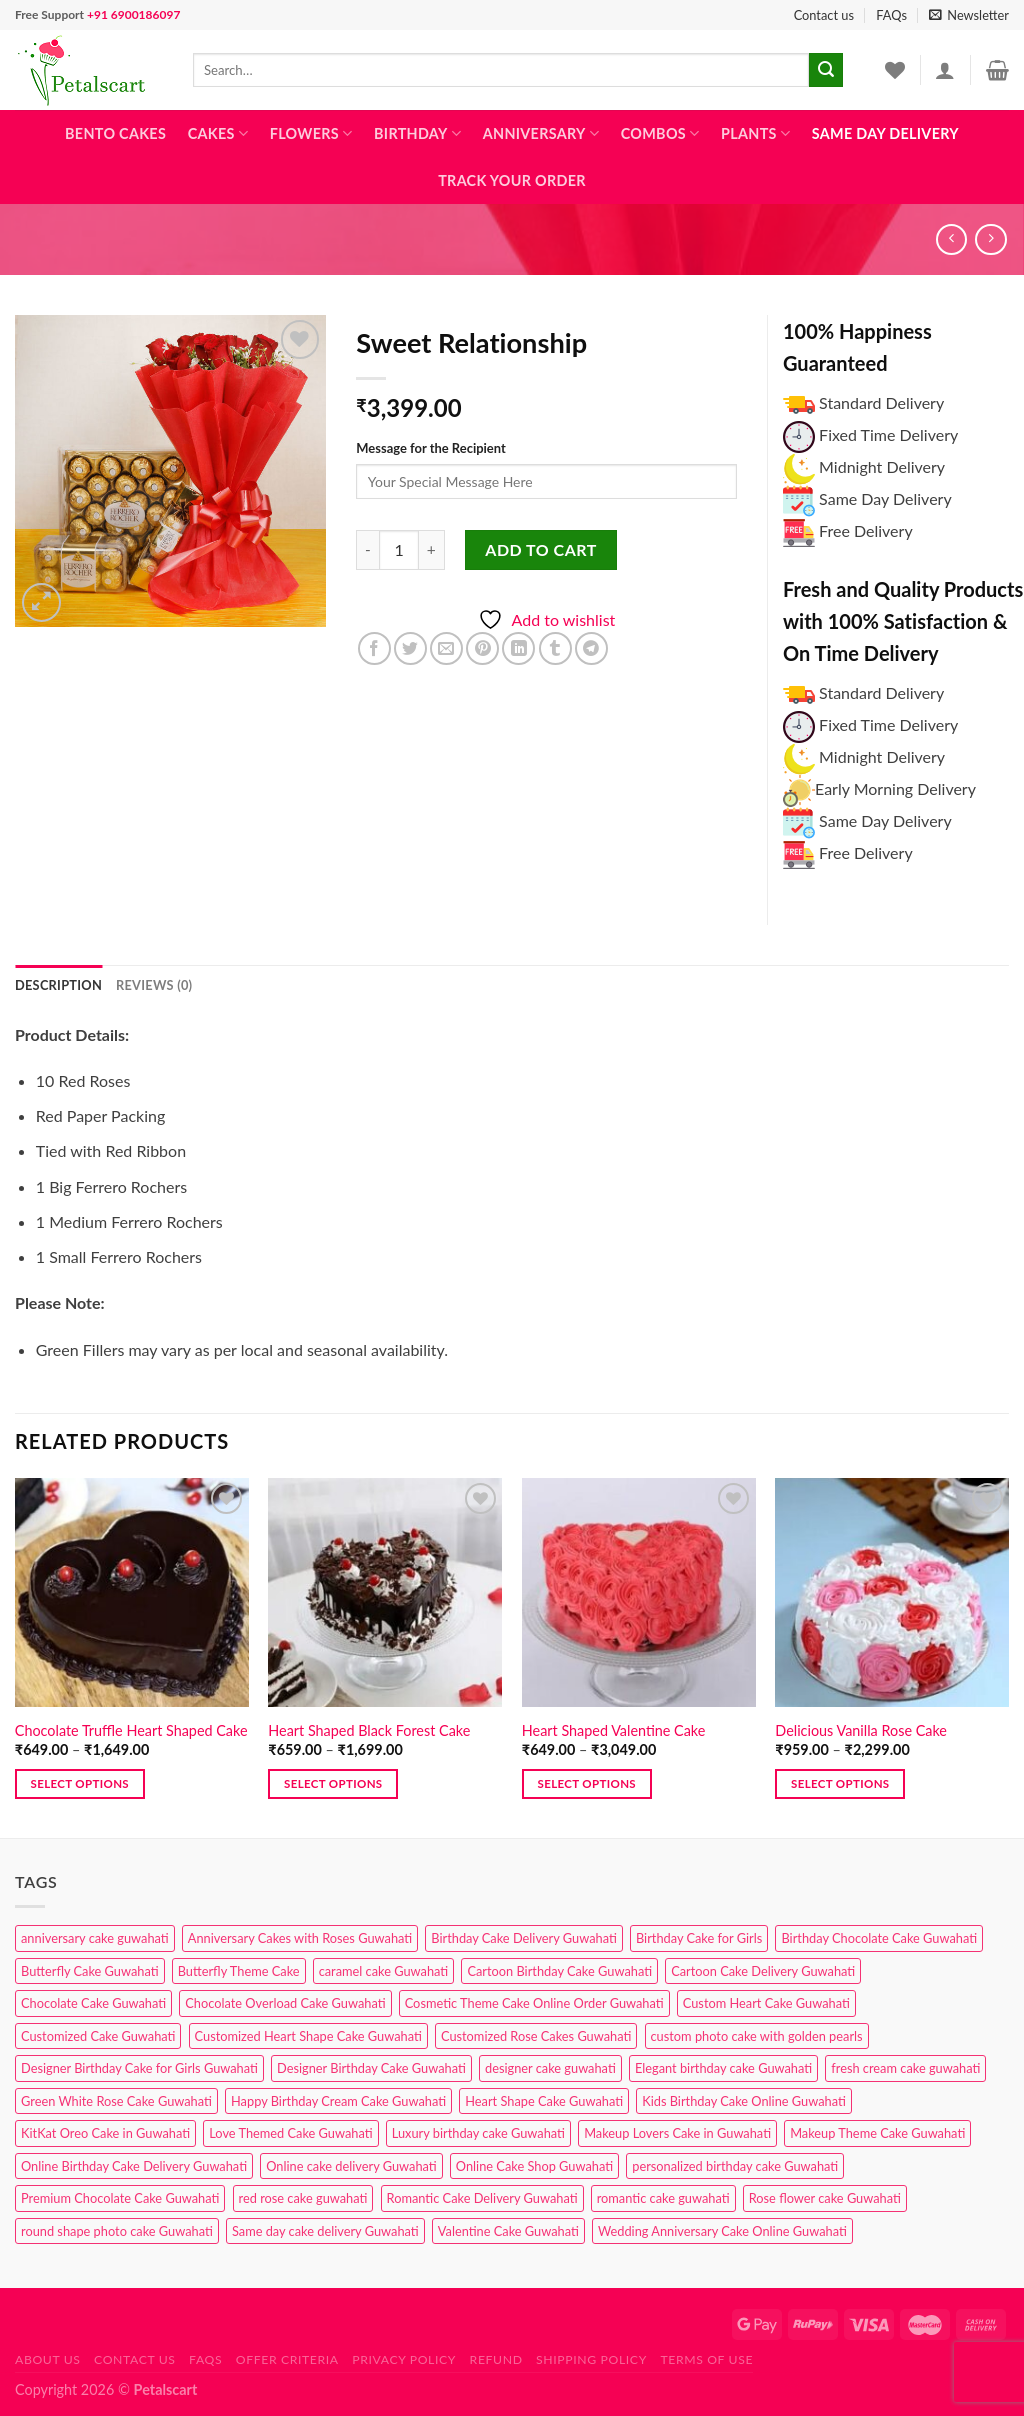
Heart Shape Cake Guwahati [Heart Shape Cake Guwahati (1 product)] (544, 2101)
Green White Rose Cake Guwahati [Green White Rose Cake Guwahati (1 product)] (116, 2101)
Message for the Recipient (430, 448)
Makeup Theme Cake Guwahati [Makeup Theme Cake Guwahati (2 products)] (877, 2133)
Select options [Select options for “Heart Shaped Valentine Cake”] (587, 1783)
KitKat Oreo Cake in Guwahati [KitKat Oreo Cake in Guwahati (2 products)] (105, 2133)
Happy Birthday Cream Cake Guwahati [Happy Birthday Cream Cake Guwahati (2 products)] (338, 2101)
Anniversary (541, 133)
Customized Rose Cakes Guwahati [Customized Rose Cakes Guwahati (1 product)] (536, 2036)
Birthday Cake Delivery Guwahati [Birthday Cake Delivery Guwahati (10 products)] (524, 1938)
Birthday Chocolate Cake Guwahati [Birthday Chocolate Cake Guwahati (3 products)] (879, 1938)
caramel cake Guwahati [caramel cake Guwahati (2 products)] (384, 1971)
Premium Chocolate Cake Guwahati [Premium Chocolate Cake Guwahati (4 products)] (120, 2198)
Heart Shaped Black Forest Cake (369, 1730)
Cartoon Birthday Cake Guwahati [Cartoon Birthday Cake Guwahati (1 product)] (559, 1971)
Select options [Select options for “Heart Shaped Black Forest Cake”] (333, 1783)
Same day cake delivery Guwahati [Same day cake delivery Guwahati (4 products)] (325, 2231)
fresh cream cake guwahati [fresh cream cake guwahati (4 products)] (905, 2068)
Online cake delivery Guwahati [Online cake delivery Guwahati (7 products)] (351, 2166)
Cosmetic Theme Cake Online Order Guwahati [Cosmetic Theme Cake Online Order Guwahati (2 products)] (534, 2003)
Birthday (417, 133)
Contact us (824, 15)
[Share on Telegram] (591, 648)
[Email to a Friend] (446, 648)
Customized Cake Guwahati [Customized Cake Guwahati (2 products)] (98, 2036)
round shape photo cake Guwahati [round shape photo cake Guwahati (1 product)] (117, 2231)
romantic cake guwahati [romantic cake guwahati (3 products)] (663, 2198)
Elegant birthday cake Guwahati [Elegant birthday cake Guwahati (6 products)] (723, 2068)
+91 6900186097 (133, 14)
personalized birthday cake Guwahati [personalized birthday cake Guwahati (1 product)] (735, 2166)
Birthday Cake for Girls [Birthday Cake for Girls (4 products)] (699, 1938)
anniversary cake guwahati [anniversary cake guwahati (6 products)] (95, 1938)
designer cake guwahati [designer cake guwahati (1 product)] (550, 2068)
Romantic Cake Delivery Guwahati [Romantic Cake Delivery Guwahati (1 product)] (482, 2198)
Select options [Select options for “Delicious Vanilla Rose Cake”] (840, 1783)
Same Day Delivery (885, 133)
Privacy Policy (404, 2359)
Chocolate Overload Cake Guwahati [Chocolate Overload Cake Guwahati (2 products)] (285, 2003)
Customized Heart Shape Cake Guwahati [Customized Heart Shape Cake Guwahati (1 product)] (308, 2036)
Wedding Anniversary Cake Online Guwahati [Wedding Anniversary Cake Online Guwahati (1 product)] (722, 2231)
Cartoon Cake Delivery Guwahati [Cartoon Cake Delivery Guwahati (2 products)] (763, 1971)
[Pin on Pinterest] (482, 648)
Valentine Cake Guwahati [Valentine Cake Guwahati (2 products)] (508, 2231)
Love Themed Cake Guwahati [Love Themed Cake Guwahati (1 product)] (290, 2133)
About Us (48, 2359)
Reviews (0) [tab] (154, 985)
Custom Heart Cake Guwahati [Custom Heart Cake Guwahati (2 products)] (766, 2003)
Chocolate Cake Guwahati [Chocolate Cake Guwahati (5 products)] (93, 2003)
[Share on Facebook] (374, 648)
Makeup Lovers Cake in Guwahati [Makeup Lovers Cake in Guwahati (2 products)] (677, 2133)
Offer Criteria (287, 2359)
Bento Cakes (115, 133)
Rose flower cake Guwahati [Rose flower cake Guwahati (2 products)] (825, 2198)
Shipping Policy (591, 2359)
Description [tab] (58, 985)
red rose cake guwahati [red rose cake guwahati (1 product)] (303, 2198)
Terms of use (706, 2359)
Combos (660, 133)
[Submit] (826, 70)
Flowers (311, 133)
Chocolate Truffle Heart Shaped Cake (131, 1730)
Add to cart (540, 549)
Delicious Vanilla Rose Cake (861, 1730)
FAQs (891, 15)
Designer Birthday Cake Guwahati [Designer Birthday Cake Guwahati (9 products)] (371, 2068)
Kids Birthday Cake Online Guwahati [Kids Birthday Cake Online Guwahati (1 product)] (744, 2101)
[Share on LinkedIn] (518, 648)
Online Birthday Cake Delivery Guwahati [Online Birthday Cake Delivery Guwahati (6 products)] (134, 2166)
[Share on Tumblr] (555, 648)
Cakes (218, 133)
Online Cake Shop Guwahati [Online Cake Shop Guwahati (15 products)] (534, 2166)
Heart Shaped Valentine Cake (614, 1730)
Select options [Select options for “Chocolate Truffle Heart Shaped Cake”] (80, 1783)
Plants (755, 133)
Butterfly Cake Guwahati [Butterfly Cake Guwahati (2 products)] (90, 1971)
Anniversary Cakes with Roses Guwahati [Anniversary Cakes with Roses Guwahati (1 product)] (300, 1938)
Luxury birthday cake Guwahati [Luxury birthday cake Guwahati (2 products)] (478, 2133)
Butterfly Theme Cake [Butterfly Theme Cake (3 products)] (239, 1971)
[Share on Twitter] (410, 648)
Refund (496, 2359)
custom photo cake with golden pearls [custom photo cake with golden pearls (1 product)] (757, 2036)
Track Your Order (512, 180)
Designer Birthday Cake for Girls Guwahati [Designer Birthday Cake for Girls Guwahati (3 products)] (139, 2068)
